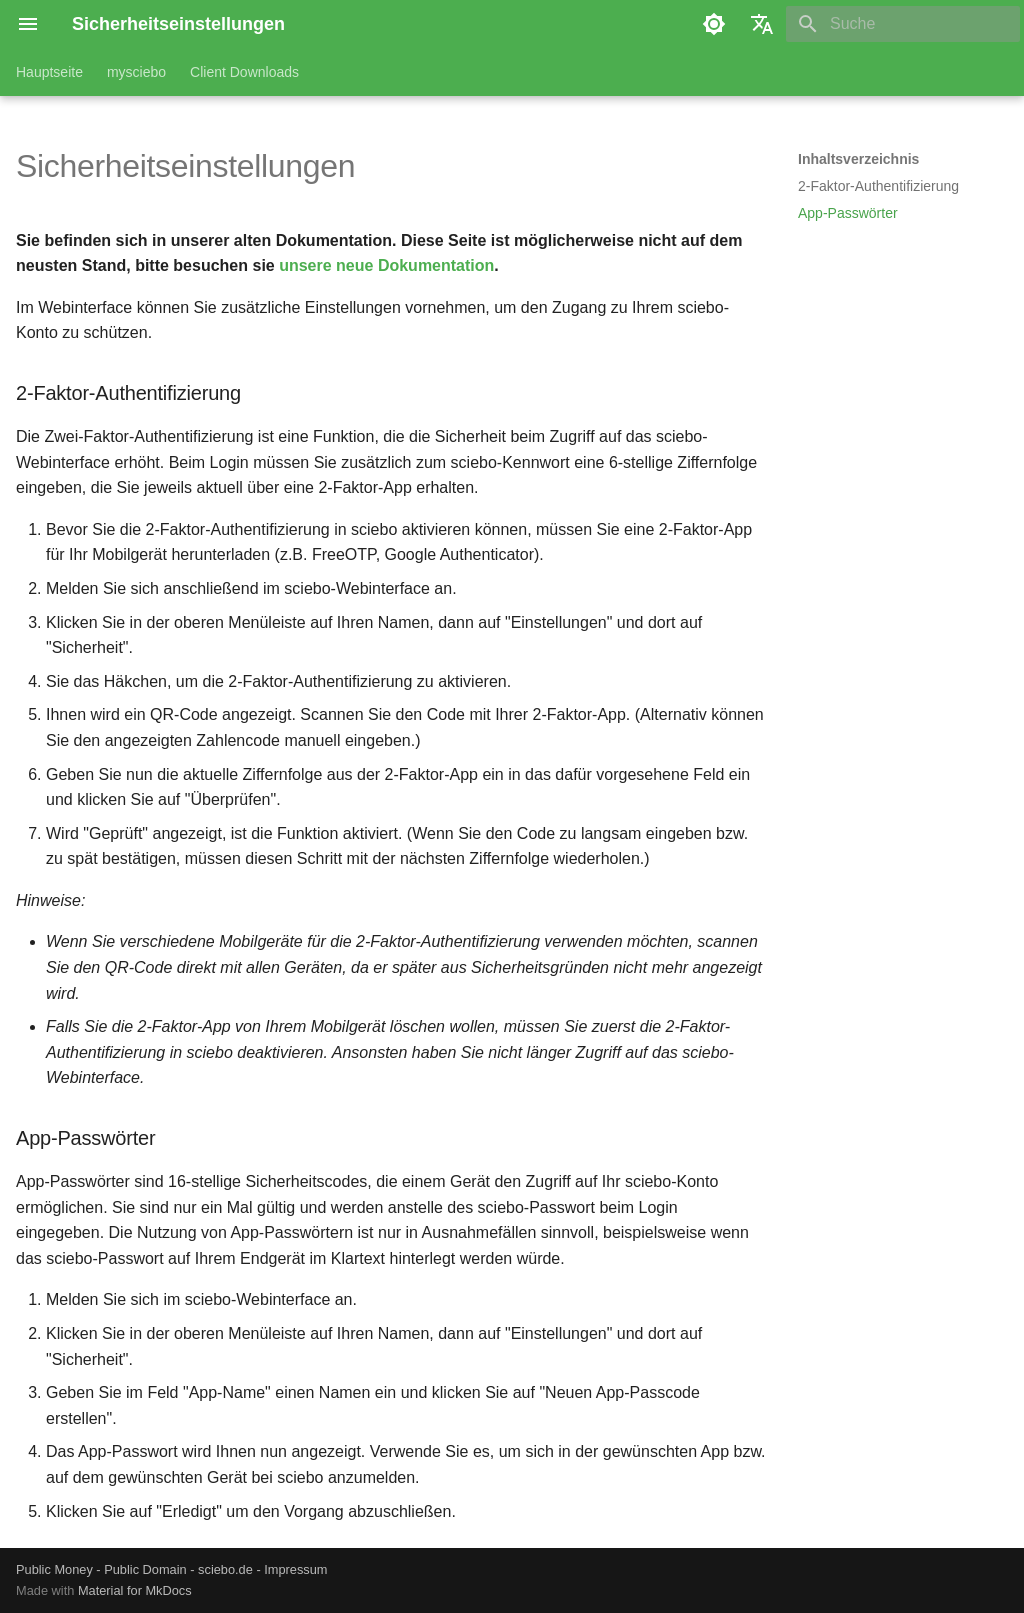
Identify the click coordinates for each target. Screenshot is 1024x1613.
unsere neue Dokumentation (386, 265)
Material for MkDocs (135, 1590)
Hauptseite (49, 72)
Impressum (295, 1569)
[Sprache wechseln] (762, 24)
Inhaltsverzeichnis (858, 159)
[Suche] (903, 24)
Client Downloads (244, 72)
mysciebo (136, 72)
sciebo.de (225, 1569)
